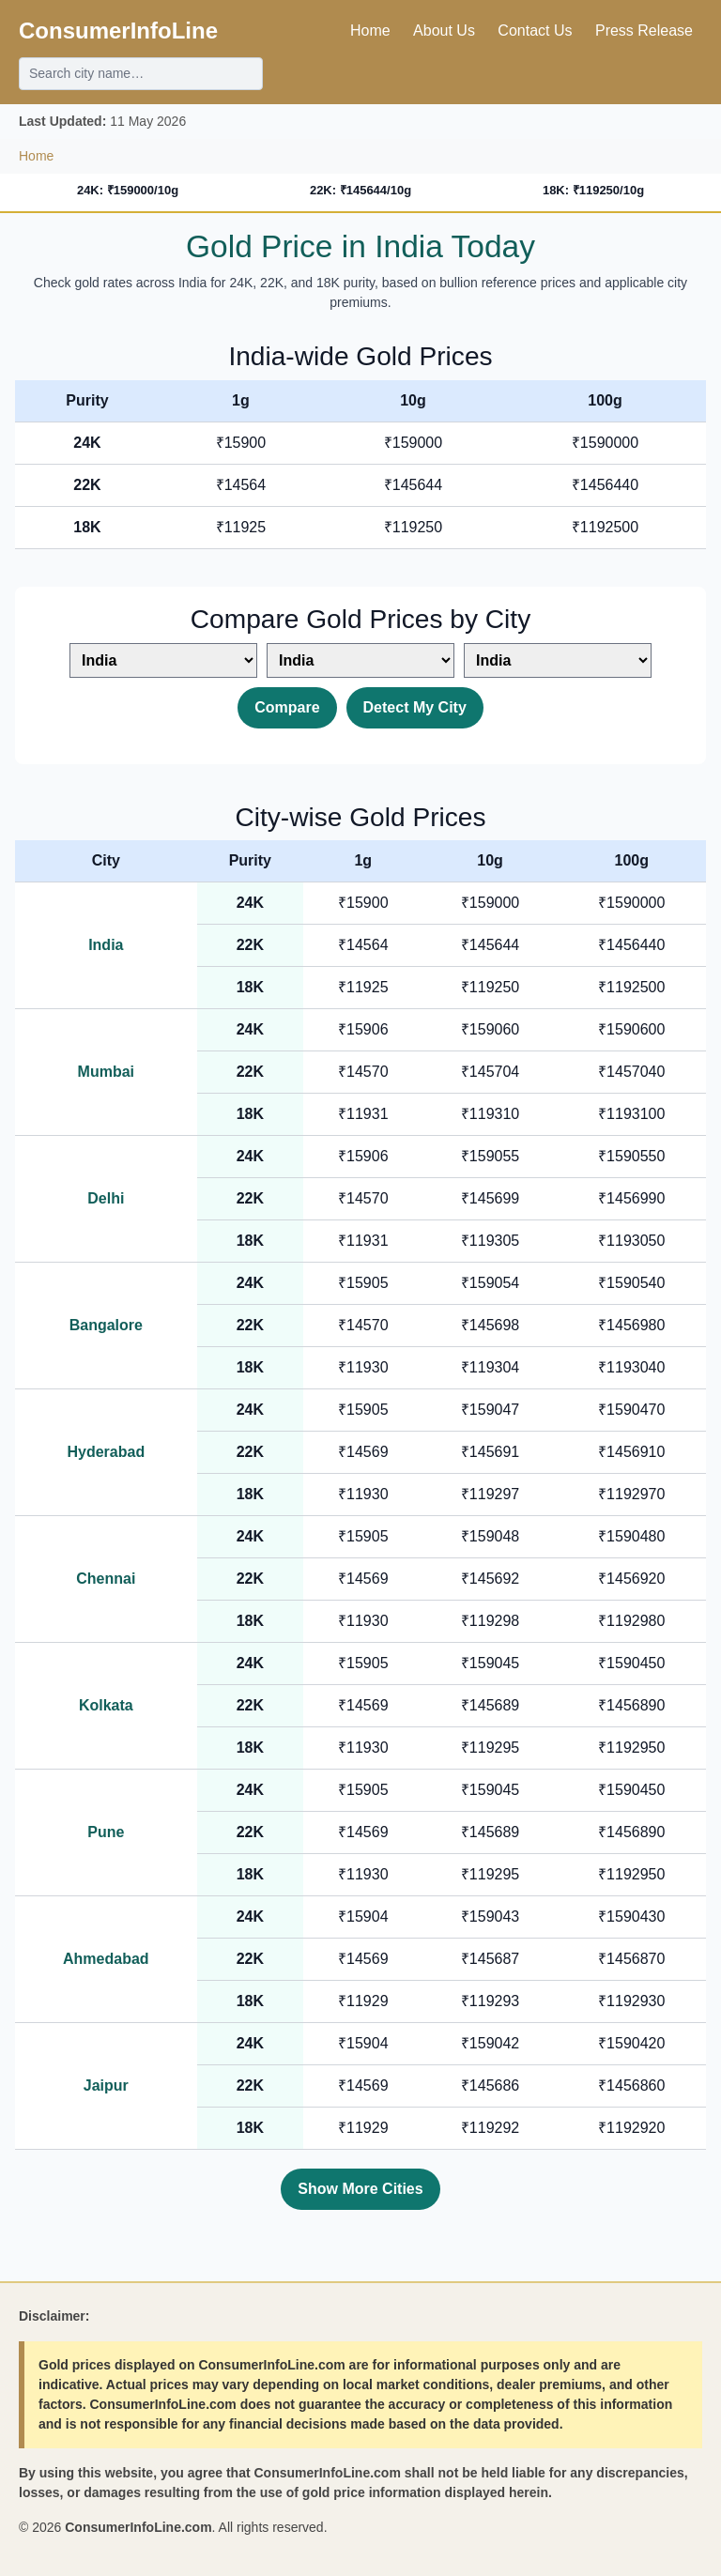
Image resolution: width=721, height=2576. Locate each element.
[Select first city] (163, 660)
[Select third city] (558, 660)
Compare (286, 707)
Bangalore (106, 1325)
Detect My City (415, 707)
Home (370, 30)
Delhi (105, 1198)
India (105, 945)
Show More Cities (360, 2189)
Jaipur (106, 2085)
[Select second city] (360, 660)
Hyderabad (106, 1452)
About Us (444, 30)
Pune (105, 1832)
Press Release (644, 30)
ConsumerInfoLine (118, 30)
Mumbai (106, 1072)
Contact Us (535, 30)
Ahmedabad (106, 1959)
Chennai (105, 1579)
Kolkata (106, 1705)
